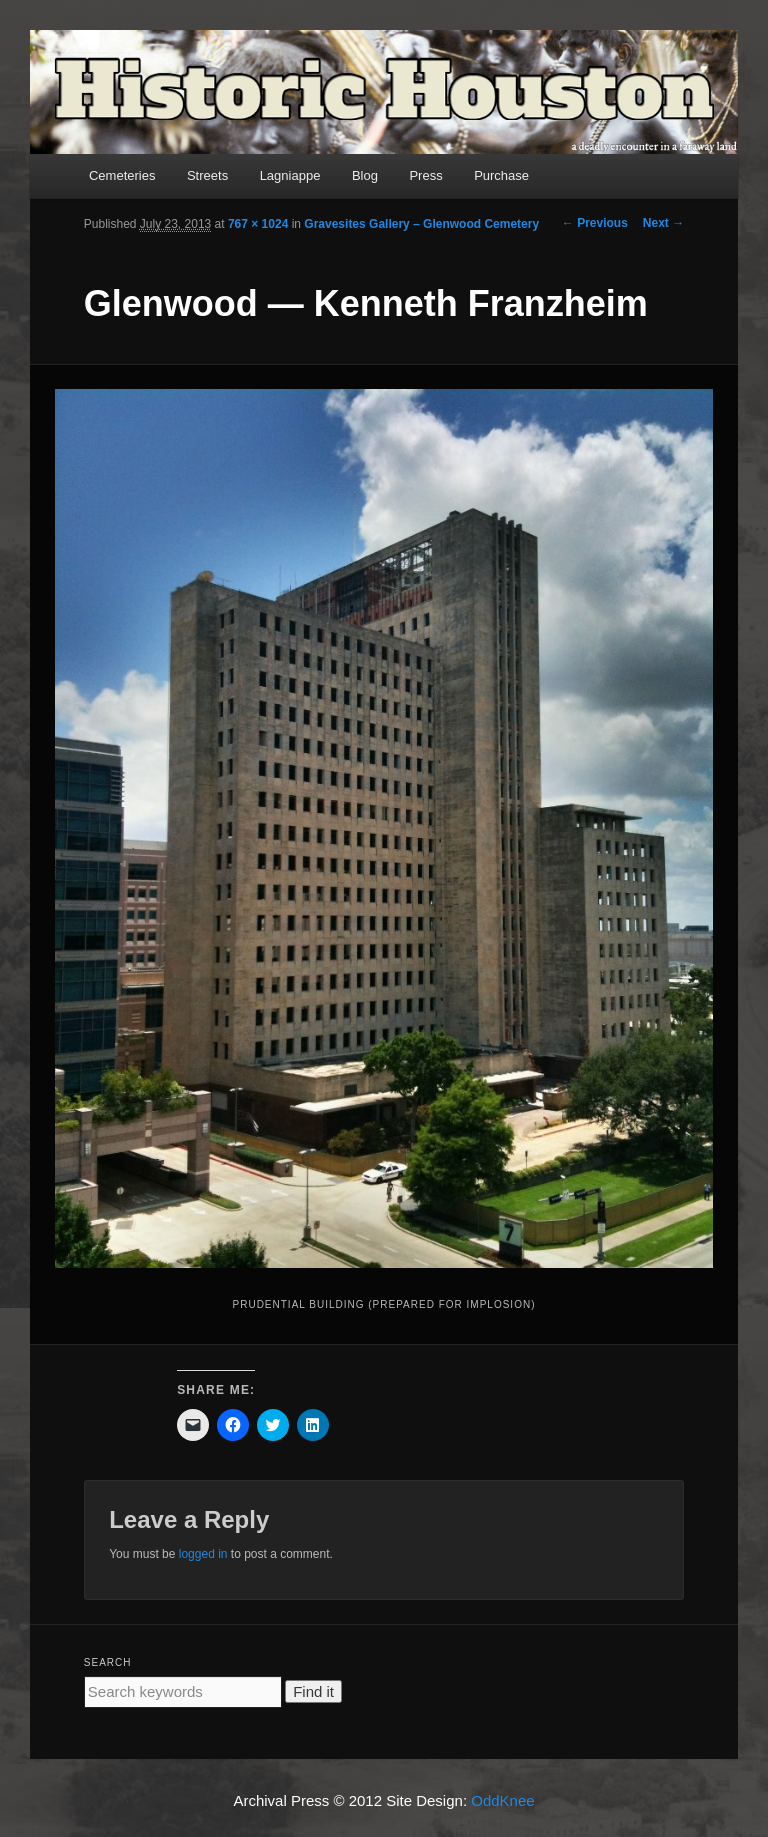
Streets (207, 175)
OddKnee (502, 1800)
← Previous (595, 223)
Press (425, 175)
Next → (663, 223)
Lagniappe (290, 175)
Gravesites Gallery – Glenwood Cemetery (421, 224)
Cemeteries (122, 175)
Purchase (501, 175)
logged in (203, 1554)
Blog (365, 175)
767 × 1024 (258, 224)
